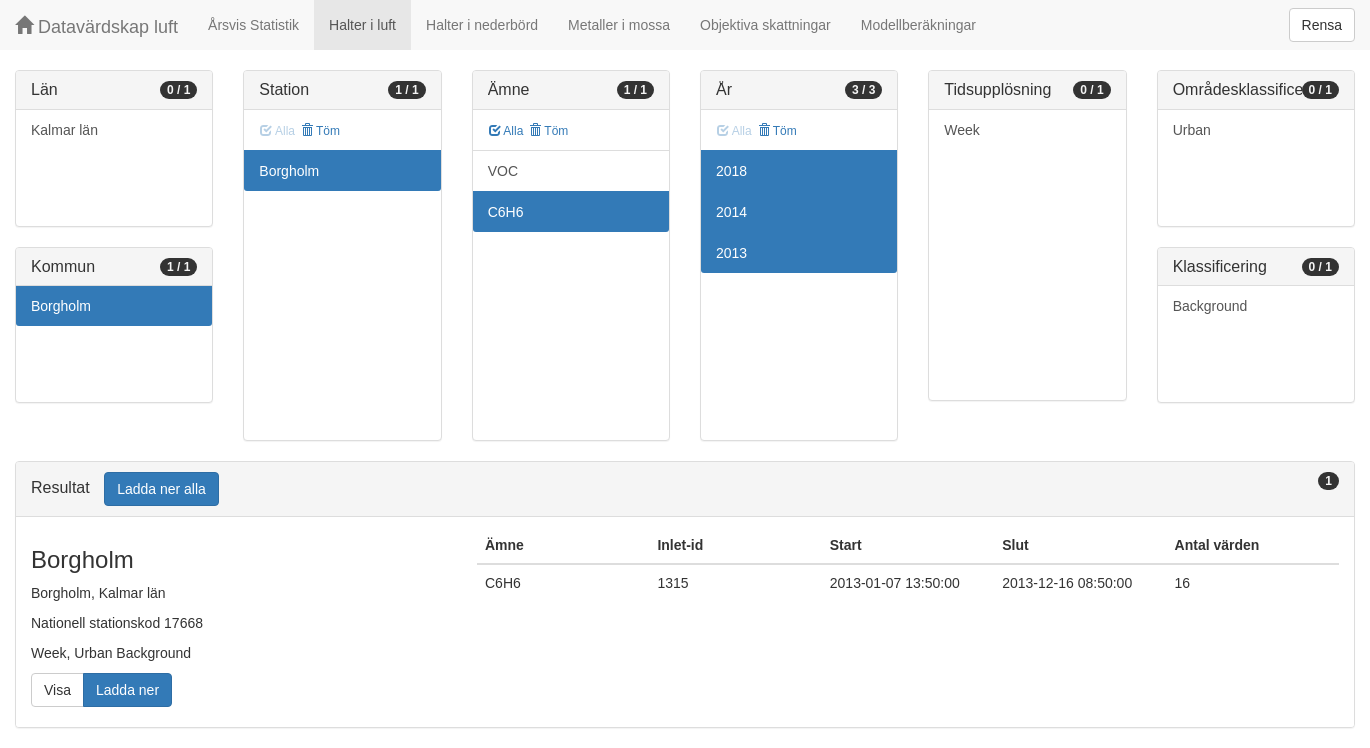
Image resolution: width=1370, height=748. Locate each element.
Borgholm (61, 306)
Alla (506, 131)
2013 (731, 253)
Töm (320, 131)
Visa (57, 690)
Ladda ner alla (161, 489)
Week (962, 130)
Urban (1192, 130)
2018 (731, 171)
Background (1210, 306)
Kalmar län (64, 130)
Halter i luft (362, 25)
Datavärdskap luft (96, 26)
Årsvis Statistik (253, 25)
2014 (731, 212)
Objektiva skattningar (765, 25)
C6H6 (506, 212)
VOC (503, 171)
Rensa (1322, 25)
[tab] (685, 489)
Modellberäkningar (918, 25)
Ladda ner (127, 690)
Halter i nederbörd (482, 25)
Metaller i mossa (619, 25)
